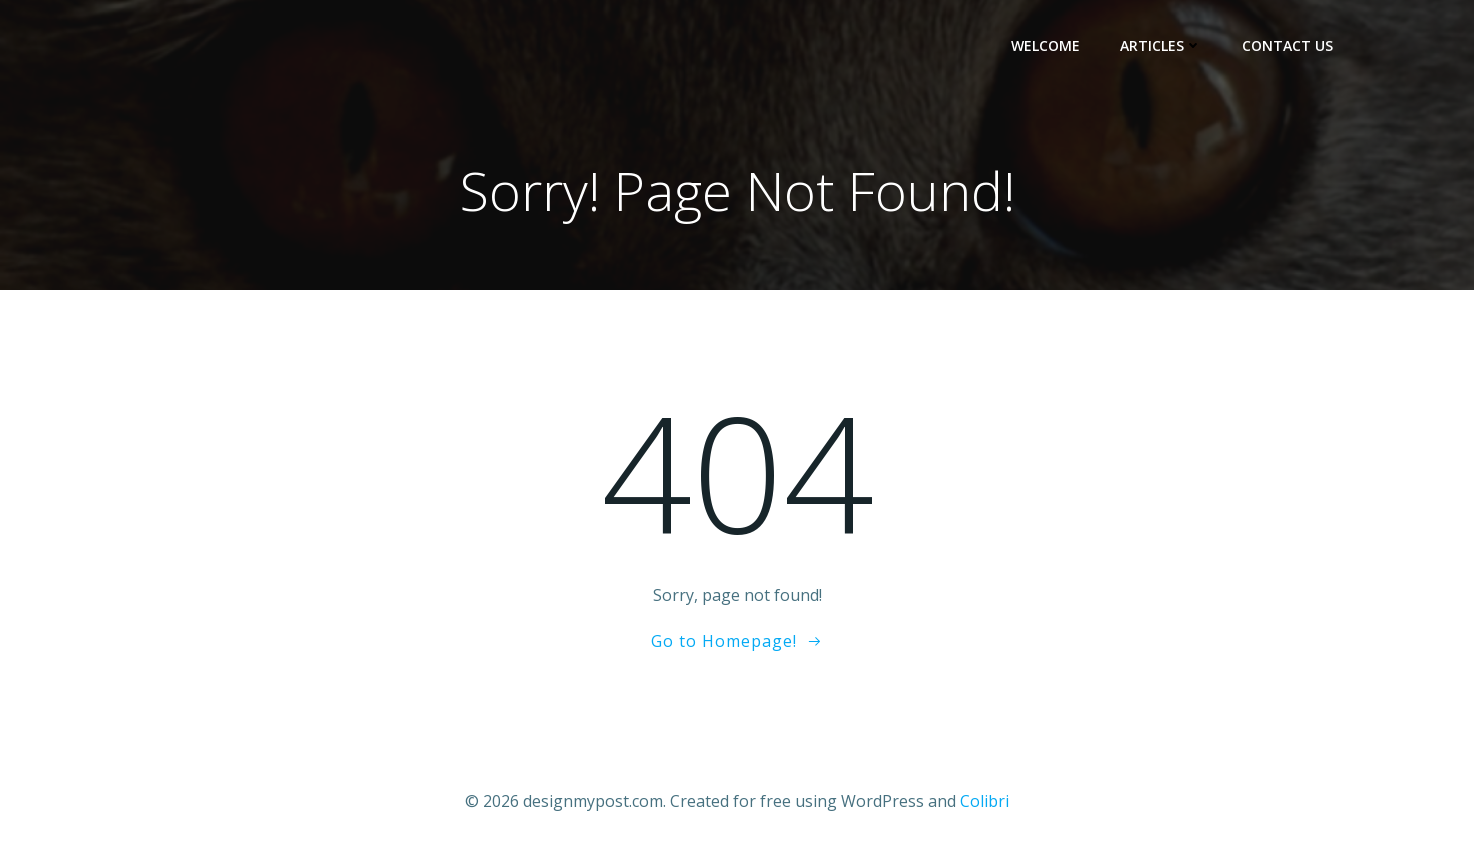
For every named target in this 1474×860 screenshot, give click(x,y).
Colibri (984, 801)
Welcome (1045, 45)
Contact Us (1287, 45)
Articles (1161, 45)
